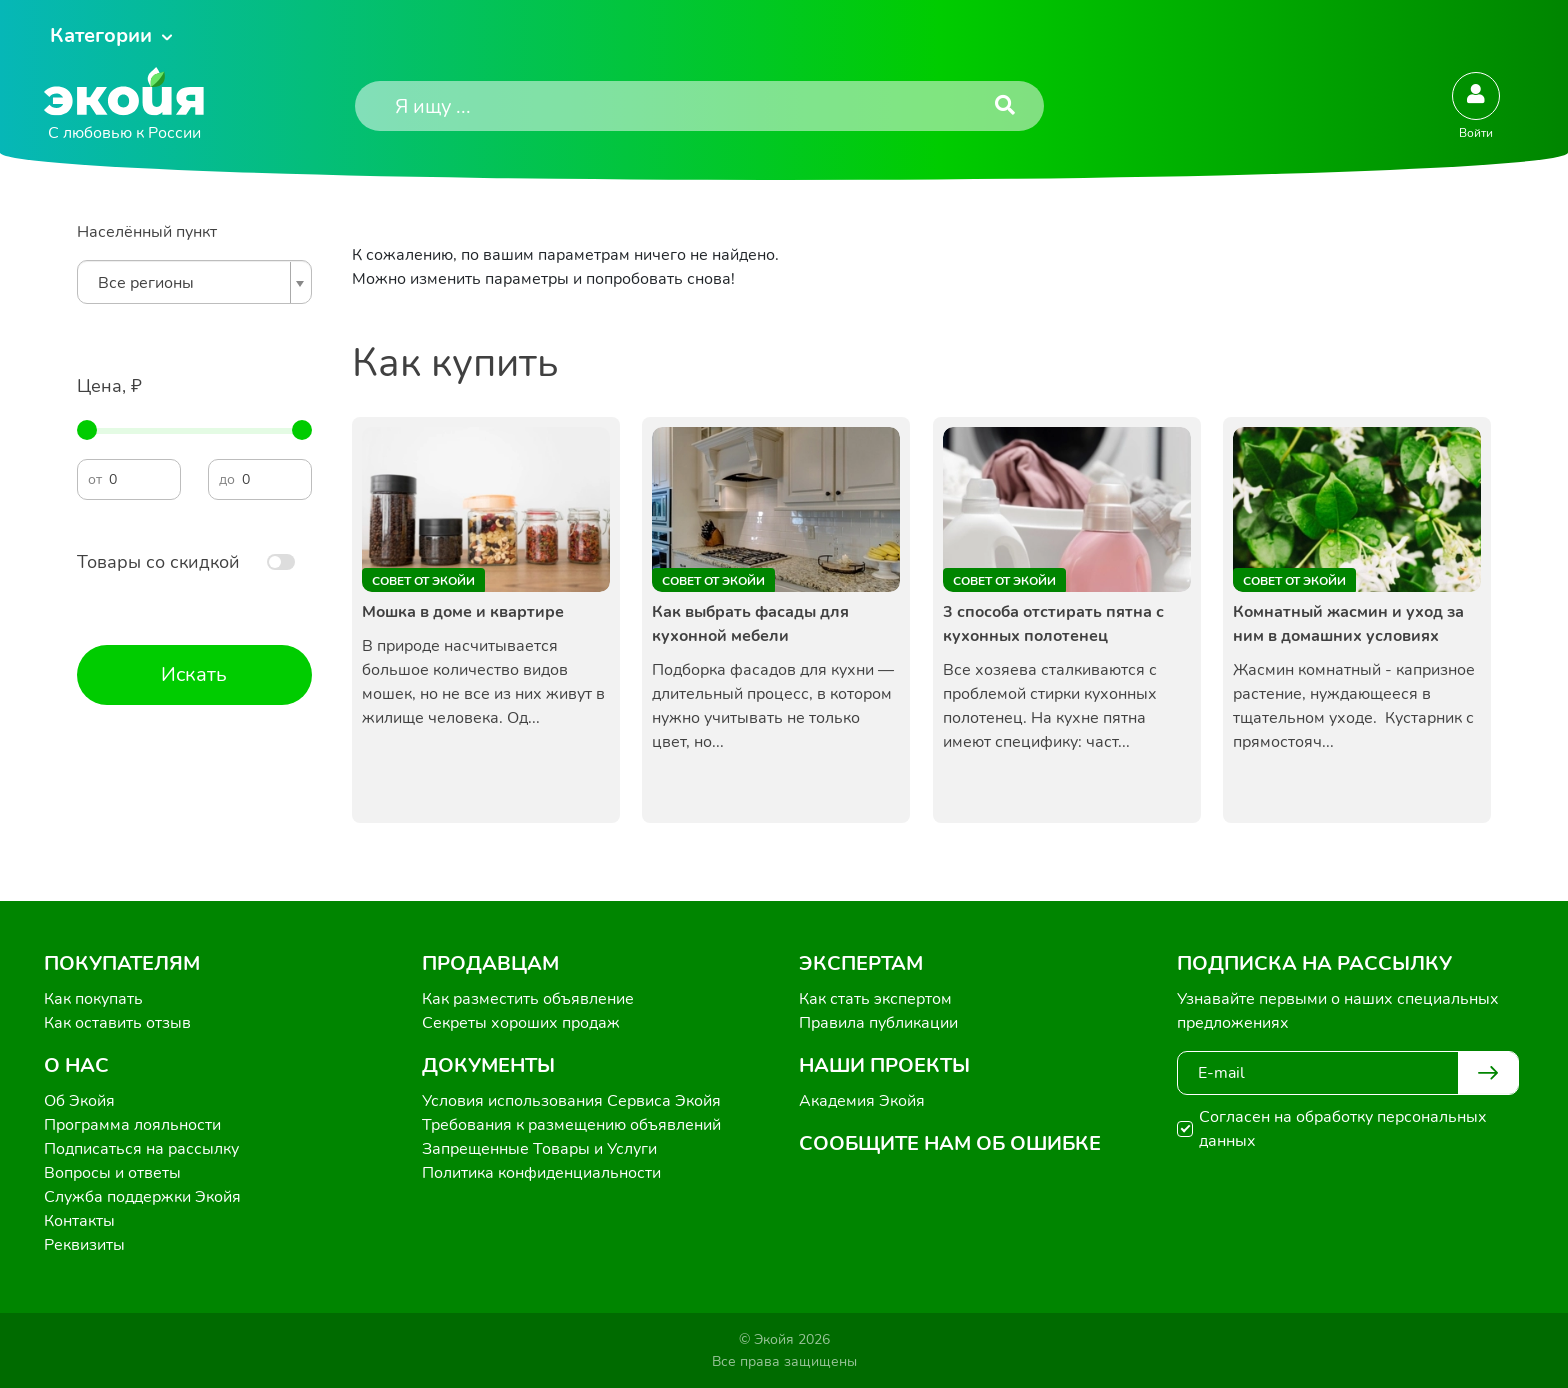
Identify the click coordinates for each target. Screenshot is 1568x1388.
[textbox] (189, 283)
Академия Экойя (862, 1101)
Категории (101, 35)
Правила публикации (878, 1023)
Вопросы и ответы (112, 1173)
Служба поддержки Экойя (142, 1197)
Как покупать (93, 999)
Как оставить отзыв (117, 1023)
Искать (194, 674)
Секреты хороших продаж (521, 1023)
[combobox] (194, 282)
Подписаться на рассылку (141, 1149)
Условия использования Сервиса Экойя (571, 1101)
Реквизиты (84, 1245)
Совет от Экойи (423, 581)
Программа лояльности (132, 1125)
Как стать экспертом (875, 999)
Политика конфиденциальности (541, 1173)
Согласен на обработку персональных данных (1343, 1129)
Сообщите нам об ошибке (950, 1143)
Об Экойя (79, 1101)
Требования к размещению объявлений (571, 1125)
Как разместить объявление (528, 999)
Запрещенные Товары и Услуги (539, 1149)
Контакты (79, 1221)
